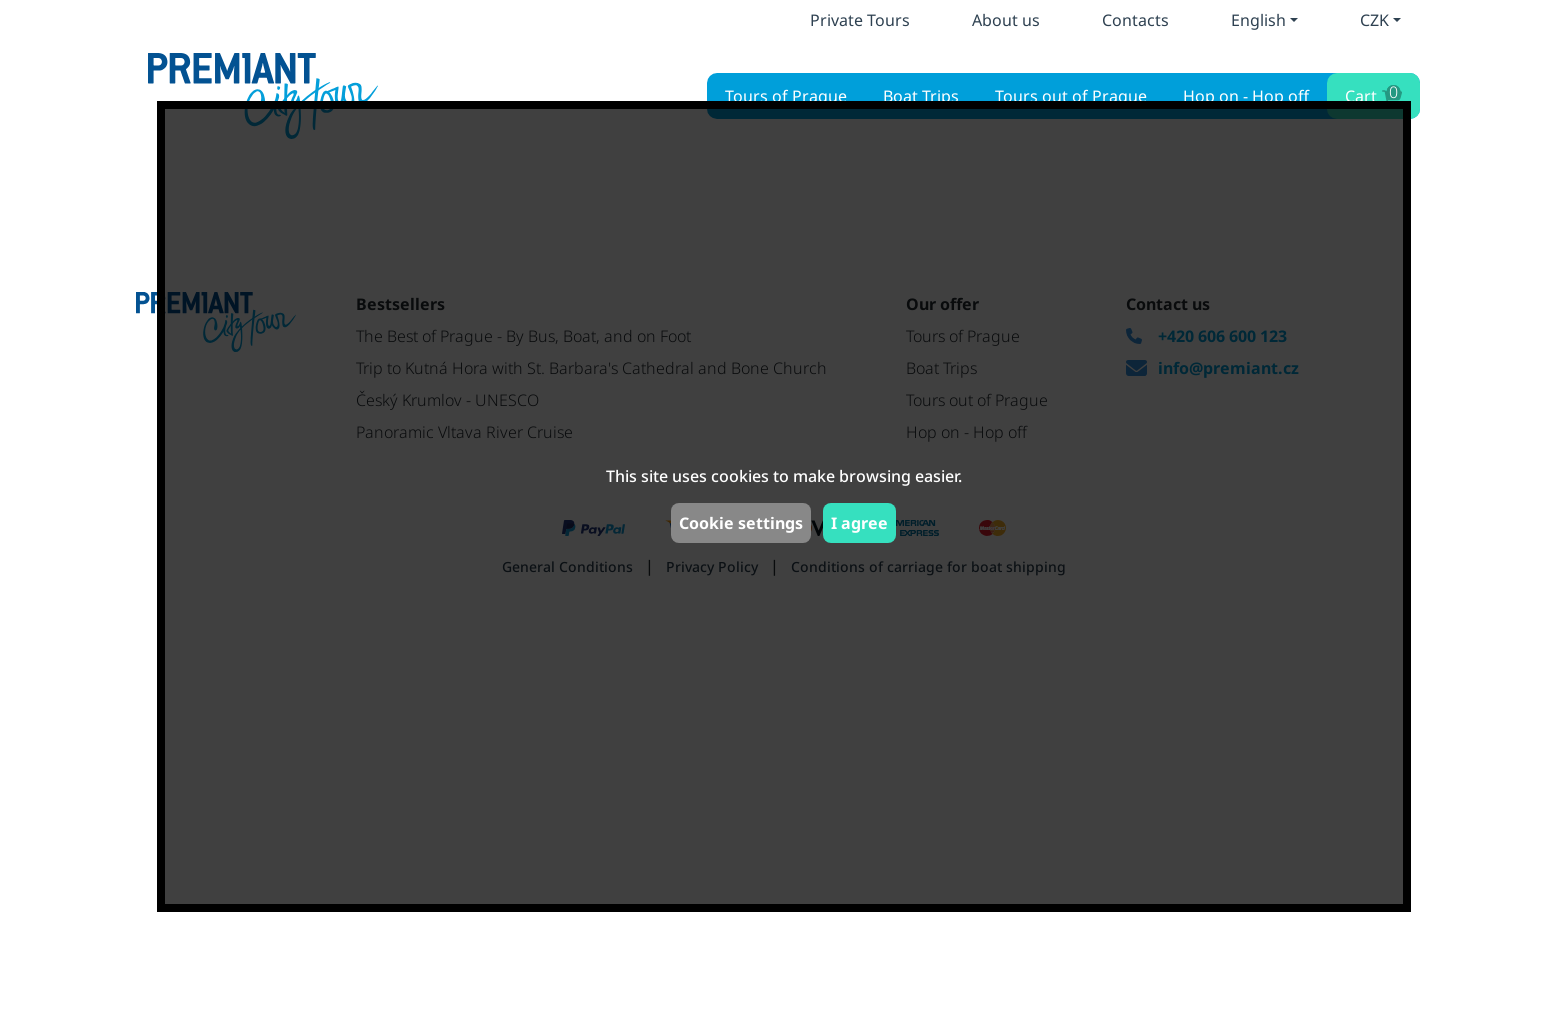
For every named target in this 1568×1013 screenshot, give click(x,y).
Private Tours (860, 20)
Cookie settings (741, 523)
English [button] (1258, 20)
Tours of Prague (786, 96)
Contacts (1135, 20)
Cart (1371, 93)
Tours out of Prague (1071, 96)
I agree (859, 523)
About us (1006, 20)
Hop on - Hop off (1246, 96)
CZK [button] (1374, 20)
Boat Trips (921, 96)
